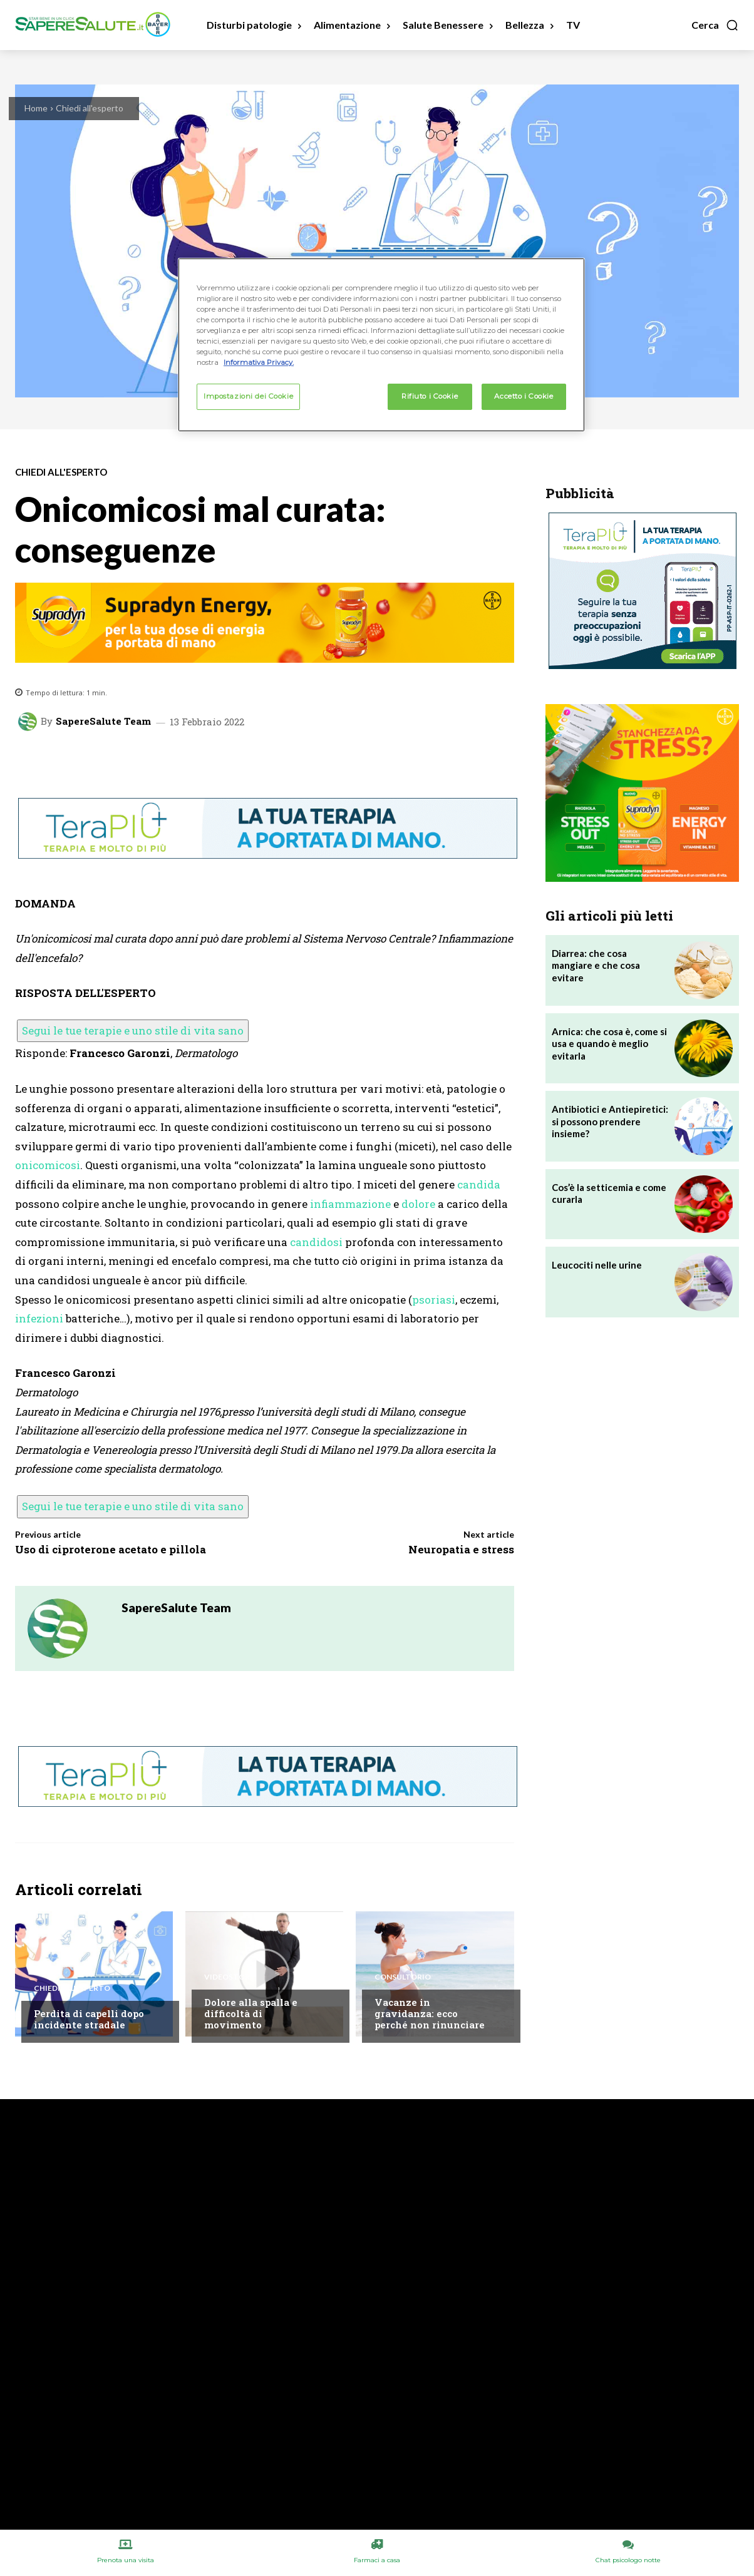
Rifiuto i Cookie (429, 396)
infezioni (39, 1318)
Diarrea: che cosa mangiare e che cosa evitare (596, 965)
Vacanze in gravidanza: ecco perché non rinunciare (429, 2013)
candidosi (316, 1242)
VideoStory (229, 1977)
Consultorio (402, 1977)
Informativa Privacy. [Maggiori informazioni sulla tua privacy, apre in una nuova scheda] (259, 362)
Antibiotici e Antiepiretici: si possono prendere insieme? (610, 1121)
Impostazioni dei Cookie (248, 396)
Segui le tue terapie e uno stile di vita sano (133, 1030)
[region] (381, 345)
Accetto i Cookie (523, 396)
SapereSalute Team (103, 721)
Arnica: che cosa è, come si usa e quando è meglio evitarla (609, 1043)
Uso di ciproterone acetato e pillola (110, 1549)
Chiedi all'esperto (89, 108)
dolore (418, 1204)
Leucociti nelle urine (597, 1264)
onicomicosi (47, 1165)
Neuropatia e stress (461, 1549)
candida (478, 1184)
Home (36, 108)
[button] (715, 25)
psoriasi (433, 1299)
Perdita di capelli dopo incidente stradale (89, 2019)
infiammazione (350, 1204)
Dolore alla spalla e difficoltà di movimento (250, 2013)
